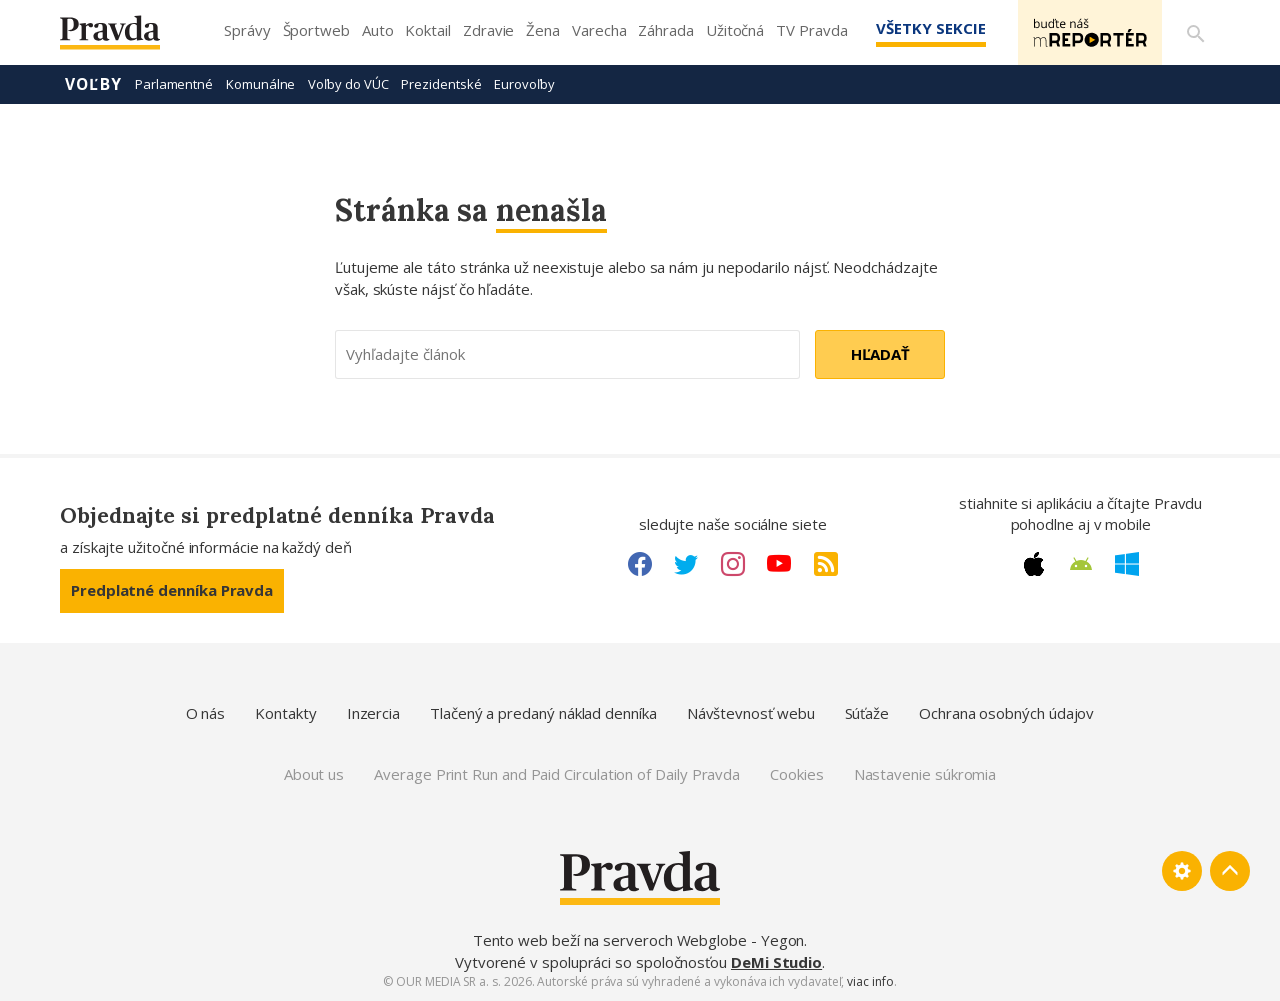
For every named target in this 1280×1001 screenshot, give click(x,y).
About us (314, 774)
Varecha (599, 30)
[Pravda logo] (125, 37)
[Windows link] (1127, 564)
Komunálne (260, 84)
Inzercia (373, 713)
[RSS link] (826, 564)
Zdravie (488, 30)
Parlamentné (174, 84)
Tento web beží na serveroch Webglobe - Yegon (639, 940)
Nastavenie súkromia (925, 774)
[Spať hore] (1230, 871)
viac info (870, 981)
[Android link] (1081, 564)
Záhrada (665, 30)
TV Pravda (811, 30)
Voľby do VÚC (348, 84)
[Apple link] (1034, 564)
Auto (378, 30)
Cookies (796, 774)
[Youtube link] (779, 564)
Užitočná (735, 30)
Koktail (427, 30)
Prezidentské (441, 84)
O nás (206, 713)
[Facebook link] (640, 564)
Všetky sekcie (929, 28)
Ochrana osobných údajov (1006, 713)
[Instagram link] (733, 564)
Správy (247, 30)
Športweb (316, 30)
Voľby (93, 84)
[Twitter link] (686, 564)
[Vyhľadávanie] (1196, 33)
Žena (543, 30)
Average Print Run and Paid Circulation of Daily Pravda (557, 774)
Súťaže (867, 713)
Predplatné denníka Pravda (172, 590)
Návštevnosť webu (751, 713)
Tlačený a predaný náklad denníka (543, 713)
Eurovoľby (524, 84)
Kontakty (285, 713)
